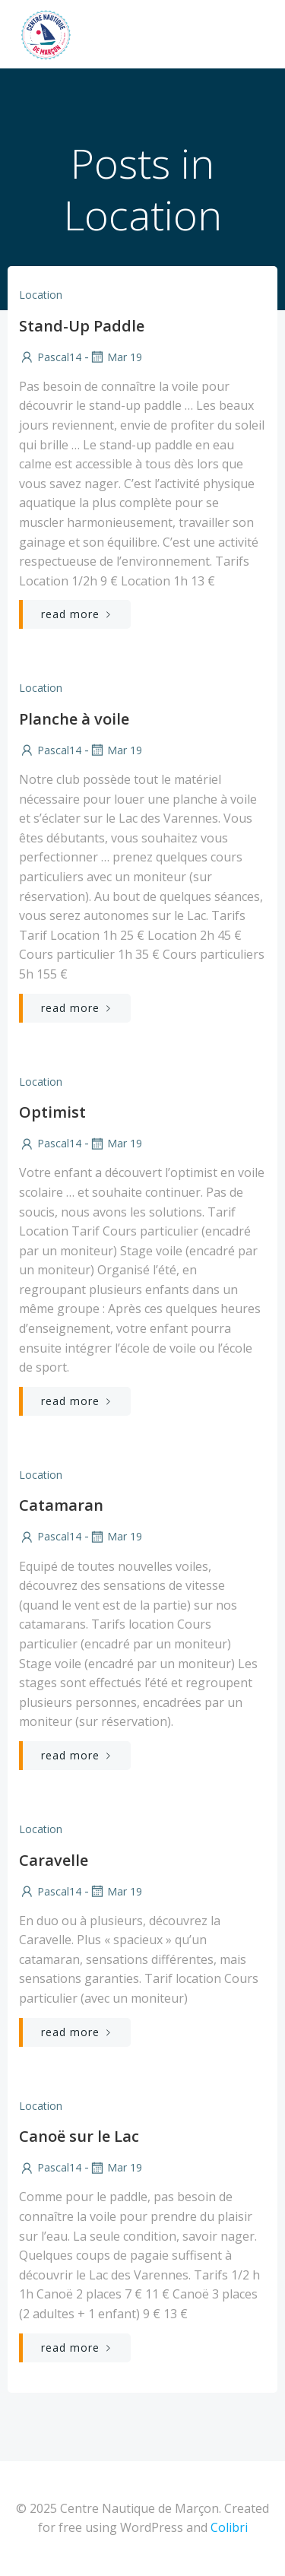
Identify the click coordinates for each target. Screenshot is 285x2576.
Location (40, 294)
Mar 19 (115, 357)
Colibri (229, 2527)
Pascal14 (50, 357)
